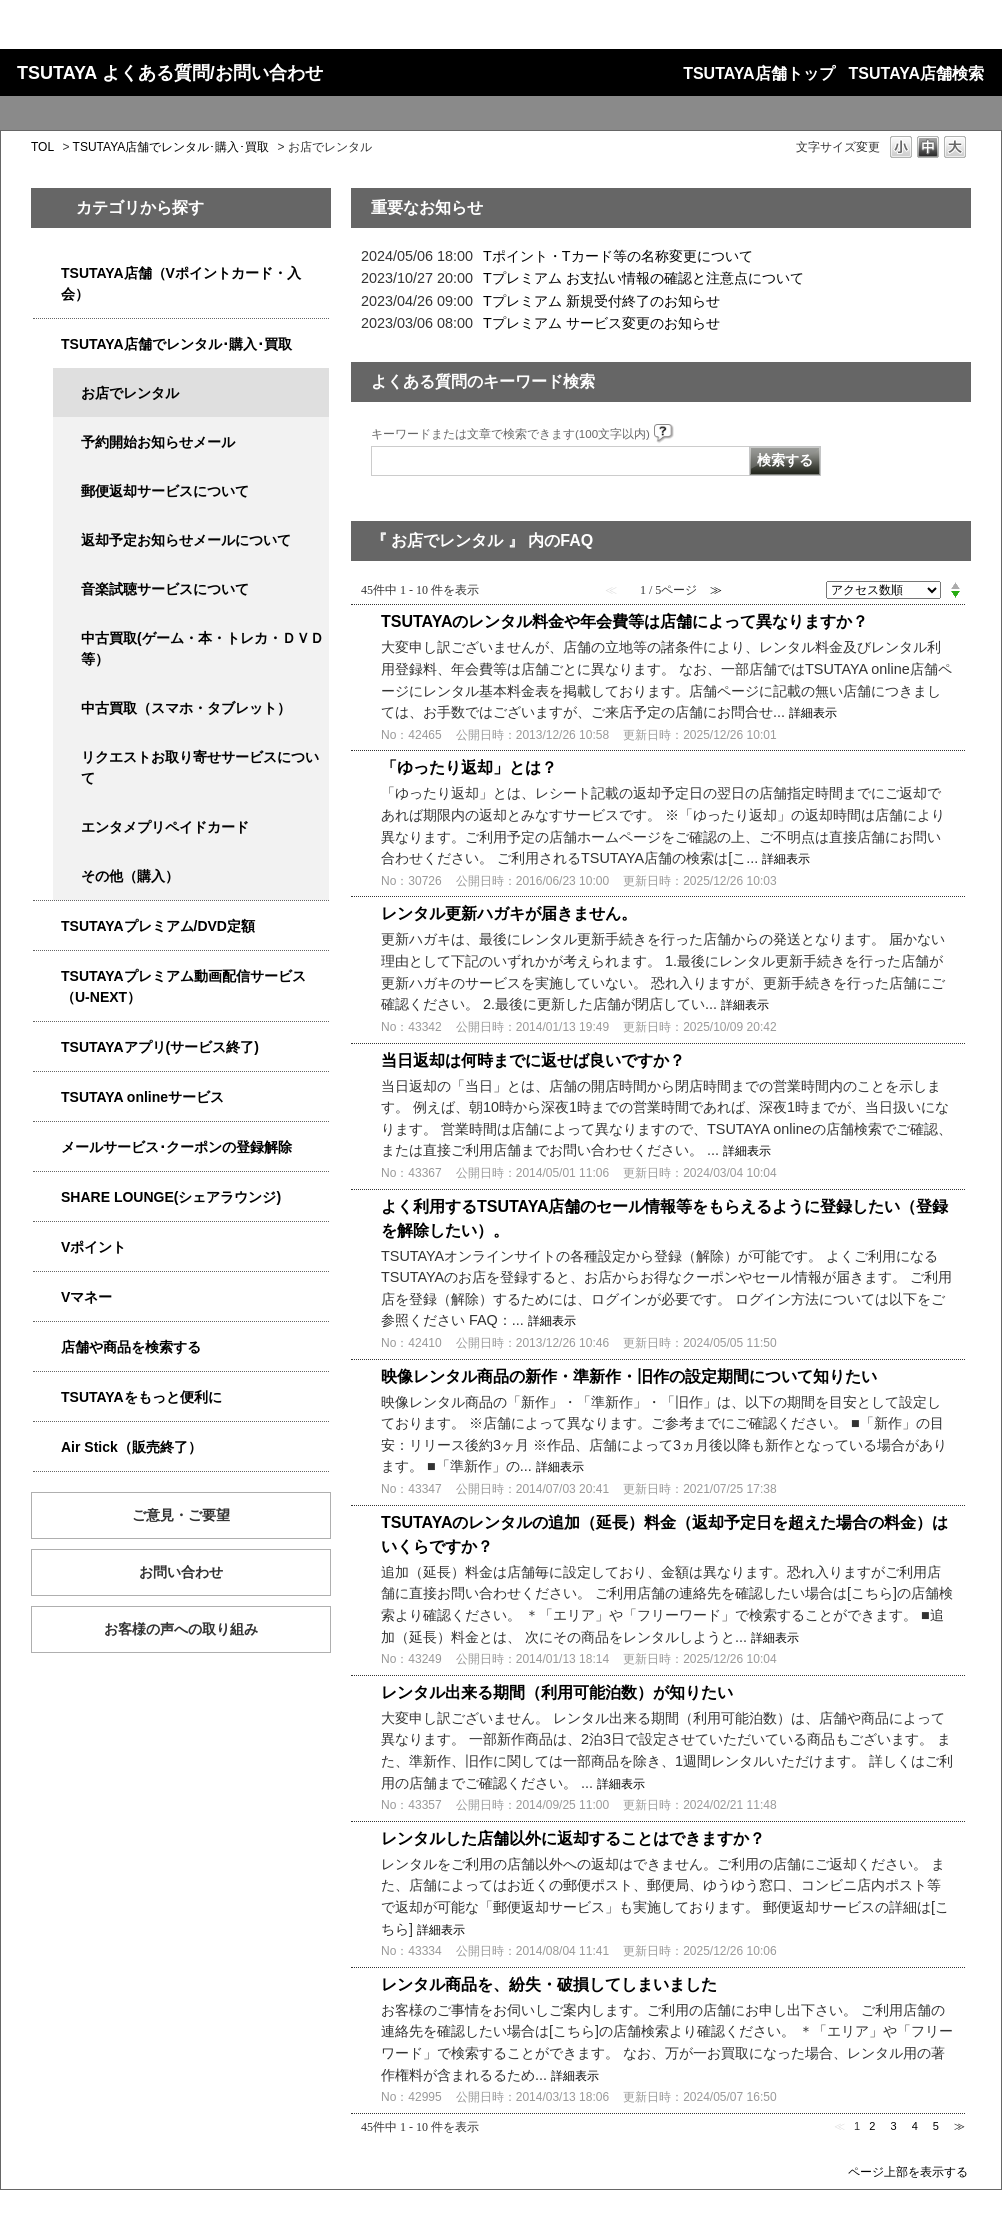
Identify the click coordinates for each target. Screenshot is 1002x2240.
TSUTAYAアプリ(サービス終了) (160, 1047)
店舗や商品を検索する (131, 1347)
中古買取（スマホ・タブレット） (186, 708)
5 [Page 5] (936, 2126)
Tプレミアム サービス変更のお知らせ (601, 323)
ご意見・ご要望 (181, 1515)
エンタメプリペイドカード (165, 827)
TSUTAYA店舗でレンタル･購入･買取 (171, 147)
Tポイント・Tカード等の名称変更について (618, 256)
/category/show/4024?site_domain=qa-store (47, 1397)
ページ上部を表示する (908, 2171)
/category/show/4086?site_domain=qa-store (47, 1347)
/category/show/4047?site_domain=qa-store (47, 273)
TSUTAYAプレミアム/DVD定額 (158, 926)
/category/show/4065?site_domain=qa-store (67, 757)
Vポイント (93, 1247)
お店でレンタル (130, 393)
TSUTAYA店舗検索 (916, 73)
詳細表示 (813, 713)
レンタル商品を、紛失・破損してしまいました (549, 1984)
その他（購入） (130, 876)
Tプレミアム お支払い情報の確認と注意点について (643, 278)
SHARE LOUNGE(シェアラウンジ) (171, 1197)
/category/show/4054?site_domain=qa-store (47, 344)
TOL (42, 147)
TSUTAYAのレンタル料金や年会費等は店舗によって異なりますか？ (624, 621)
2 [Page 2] (872, 2126)
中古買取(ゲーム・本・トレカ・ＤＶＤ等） (202, 648)
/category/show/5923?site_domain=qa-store (47, 976)
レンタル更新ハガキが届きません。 (509, 913)
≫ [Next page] (959, 2126)
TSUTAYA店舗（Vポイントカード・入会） (181, 283)
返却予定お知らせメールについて (186, 540)
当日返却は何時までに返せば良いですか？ (533, 1060)
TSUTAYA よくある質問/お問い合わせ (170, 73)
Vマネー (86, 1297)
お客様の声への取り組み (181, 1629)
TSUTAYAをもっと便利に (141, 1397)
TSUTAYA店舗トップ (758, 73)
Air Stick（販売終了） (131, 1447)
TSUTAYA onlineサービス (142, 1097)
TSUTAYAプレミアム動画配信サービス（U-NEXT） (183, 986)
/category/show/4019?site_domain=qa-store (47, 1047)
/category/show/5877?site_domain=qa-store (47, 1197)
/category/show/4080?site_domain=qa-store (47, 1147)
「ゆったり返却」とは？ (469, 767)
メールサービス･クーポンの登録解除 (176, 1147)
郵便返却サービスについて (165, 491)
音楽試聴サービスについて (165, 589)
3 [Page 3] (893, 2126)
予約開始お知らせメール (158, 442)
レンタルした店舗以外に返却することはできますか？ (573, 1838)
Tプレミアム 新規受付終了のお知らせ (601, 301)
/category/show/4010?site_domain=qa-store (47, 1097)
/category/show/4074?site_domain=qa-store (47, 1247)
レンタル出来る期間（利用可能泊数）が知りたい (557, 1692)
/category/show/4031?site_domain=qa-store (47, 926)
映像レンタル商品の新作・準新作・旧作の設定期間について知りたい (629, 1376)
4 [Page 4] (915, 2126)
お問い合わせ (181, 1572)
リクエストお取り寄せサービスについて (200, 767)
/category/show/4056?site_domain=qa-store (67, 827)
